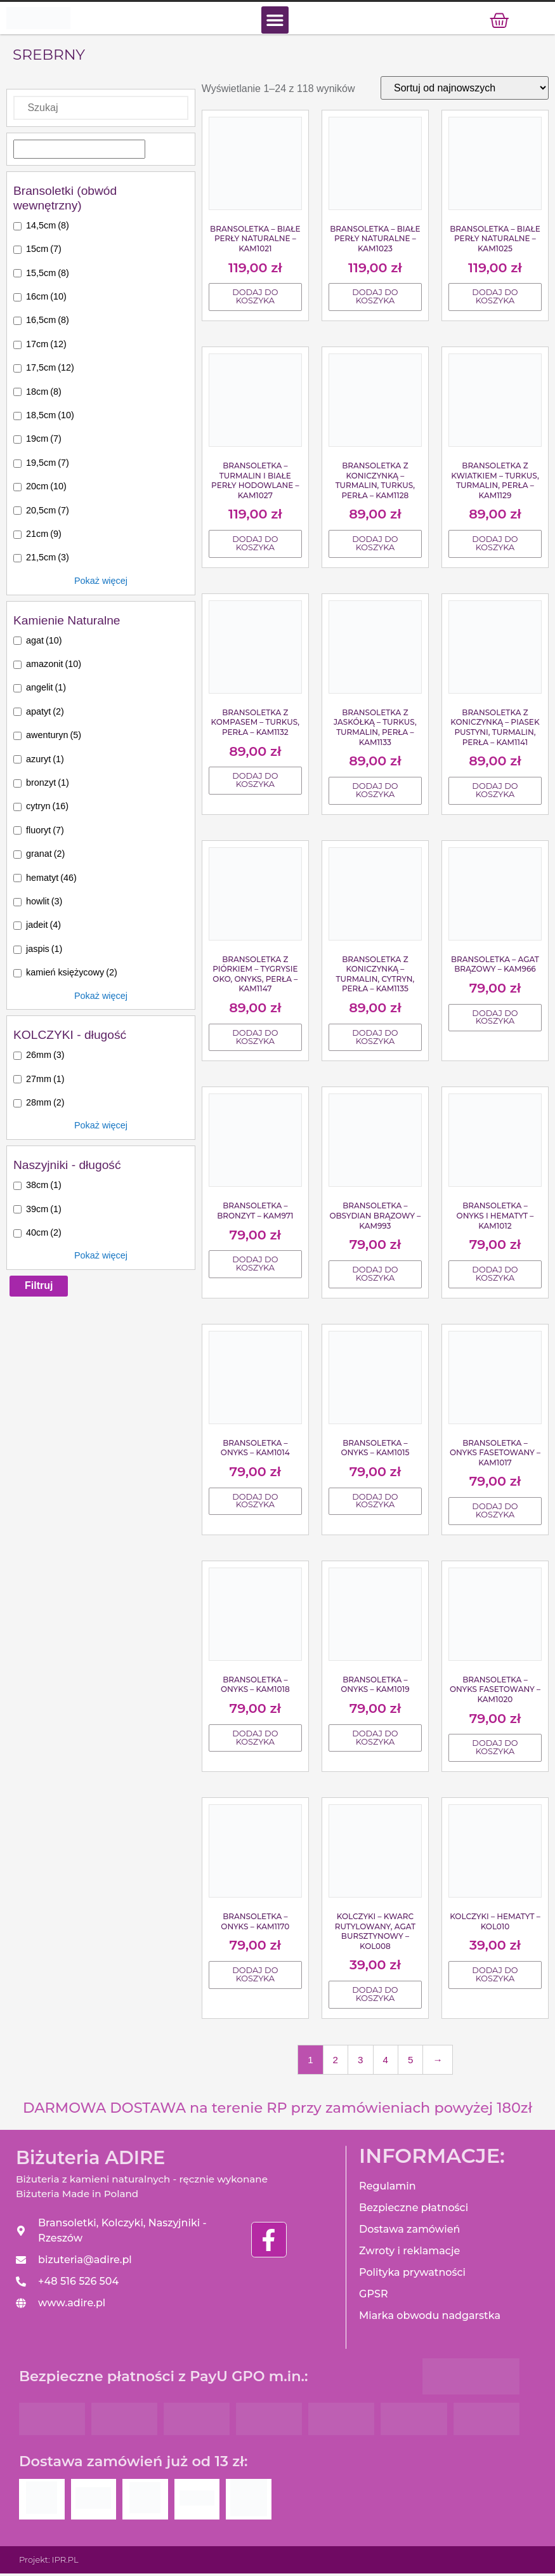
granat (45, 856)
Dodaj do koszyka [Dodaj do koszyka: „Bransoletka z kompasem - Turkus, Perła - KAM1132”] (255, 783)
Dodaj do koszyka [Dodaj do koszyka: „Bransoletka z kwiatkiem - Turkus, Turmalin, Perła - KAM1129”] (495, 546)
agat (44, 643)
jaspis (44, 951)
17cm (46, 346)
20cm (46, 489)
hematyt (51, 880)
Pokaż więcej (100, 583)
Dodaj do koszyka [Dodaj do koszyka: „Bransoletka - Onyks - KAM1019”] (375, 1740)
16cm (46, 299)
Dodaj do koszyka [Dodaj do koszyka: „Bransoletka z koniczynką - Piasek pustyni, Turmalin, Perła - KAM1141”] (495, 793)
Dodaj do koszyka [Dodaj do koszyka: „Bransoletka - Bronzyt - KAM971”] (255, 1267)
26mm (45, 1057)
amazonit (53, 666)
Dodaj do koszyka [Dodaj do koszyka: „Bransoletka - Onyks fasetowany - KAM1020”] (495, 1750)
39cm (44, 1211)
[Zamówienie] (465, 90)
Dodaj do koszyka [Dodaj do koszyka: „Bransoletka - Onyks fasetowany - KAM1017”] (495, 1513)
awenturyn (53, 737)
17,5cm (50, 370)
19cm (44, 442)
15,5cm (47, 275)
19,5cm (47, 465)
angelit (46, 690)
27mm (45, 1081)
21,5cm (47, 560)
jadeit (43, 928)
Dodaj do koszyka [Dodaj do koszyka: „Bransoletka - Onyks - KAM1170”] (255, 1977)
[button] (275, 21)
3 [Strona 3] (360, 2062)
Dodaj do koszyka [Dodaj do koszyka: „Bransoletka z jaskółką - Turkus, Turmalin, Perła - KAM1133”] (375, 793)
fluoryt (45, 833)
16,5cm (47, 323)
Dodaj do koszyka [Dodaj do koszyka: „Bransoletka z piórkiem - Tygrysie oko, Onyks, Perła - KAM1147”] (255, 1039)
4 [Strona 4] (385, 2062)
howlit (44, 904)
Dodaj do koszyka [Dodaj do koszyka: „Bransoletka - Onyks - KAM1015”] (375, 1503)
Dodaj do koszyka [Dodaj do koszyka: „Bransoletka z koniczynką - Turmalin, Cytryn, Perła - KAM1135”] (375, 1039)
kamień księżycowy (71, 975)
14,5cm (47, 228)
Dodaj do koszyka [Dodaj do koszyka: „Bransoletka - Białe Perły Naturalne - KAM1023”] (375, 299)
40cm (44, 1235)
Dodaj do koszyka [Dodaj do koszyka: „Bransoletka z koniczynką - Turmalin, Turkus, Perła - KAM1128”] (375, 546)
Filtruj (39, 1288)
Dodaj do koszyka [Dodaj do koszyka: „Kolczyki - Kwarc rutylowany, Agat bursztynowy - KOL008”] (375, 1996)
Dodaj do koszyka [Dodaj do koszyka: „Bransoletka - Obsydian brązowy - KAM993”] (375, 1276)
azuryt (45, 761)
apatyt (45, 714)
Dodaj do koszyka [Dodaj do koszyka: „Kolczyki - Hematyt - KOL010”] (495, 1977)
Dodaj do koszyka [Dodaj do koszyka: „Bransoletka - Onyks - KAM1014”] (255, 1503)
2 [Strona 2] (335, 2062)
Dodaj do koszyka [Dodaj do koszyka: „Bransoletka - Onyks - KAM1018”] (255, 1740)
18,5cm (50, 418)
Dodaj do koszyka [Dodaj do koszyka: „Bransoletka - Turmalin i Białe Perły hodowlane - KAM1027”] (255, 546)
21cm (44, 536)
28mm (45, 1105)
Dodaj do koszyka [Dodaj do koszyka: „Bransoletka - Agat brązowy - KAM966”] (495, 1020)
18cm (44, 394)
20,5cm (47, 513)
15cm (44, 251)
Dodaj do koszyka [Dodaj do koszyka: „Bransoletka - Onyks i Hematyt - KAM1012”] (495, 1276)
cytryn (47, 809)
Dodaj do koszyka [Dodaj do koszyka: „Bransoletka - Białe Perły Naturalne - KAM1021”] (255, 299)
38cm (44, 1187)
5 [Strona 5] (410, 2062)
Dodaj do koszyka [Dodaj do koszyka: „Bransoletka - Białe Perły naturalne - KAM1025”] (495, 299)
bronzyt (47, 785)
